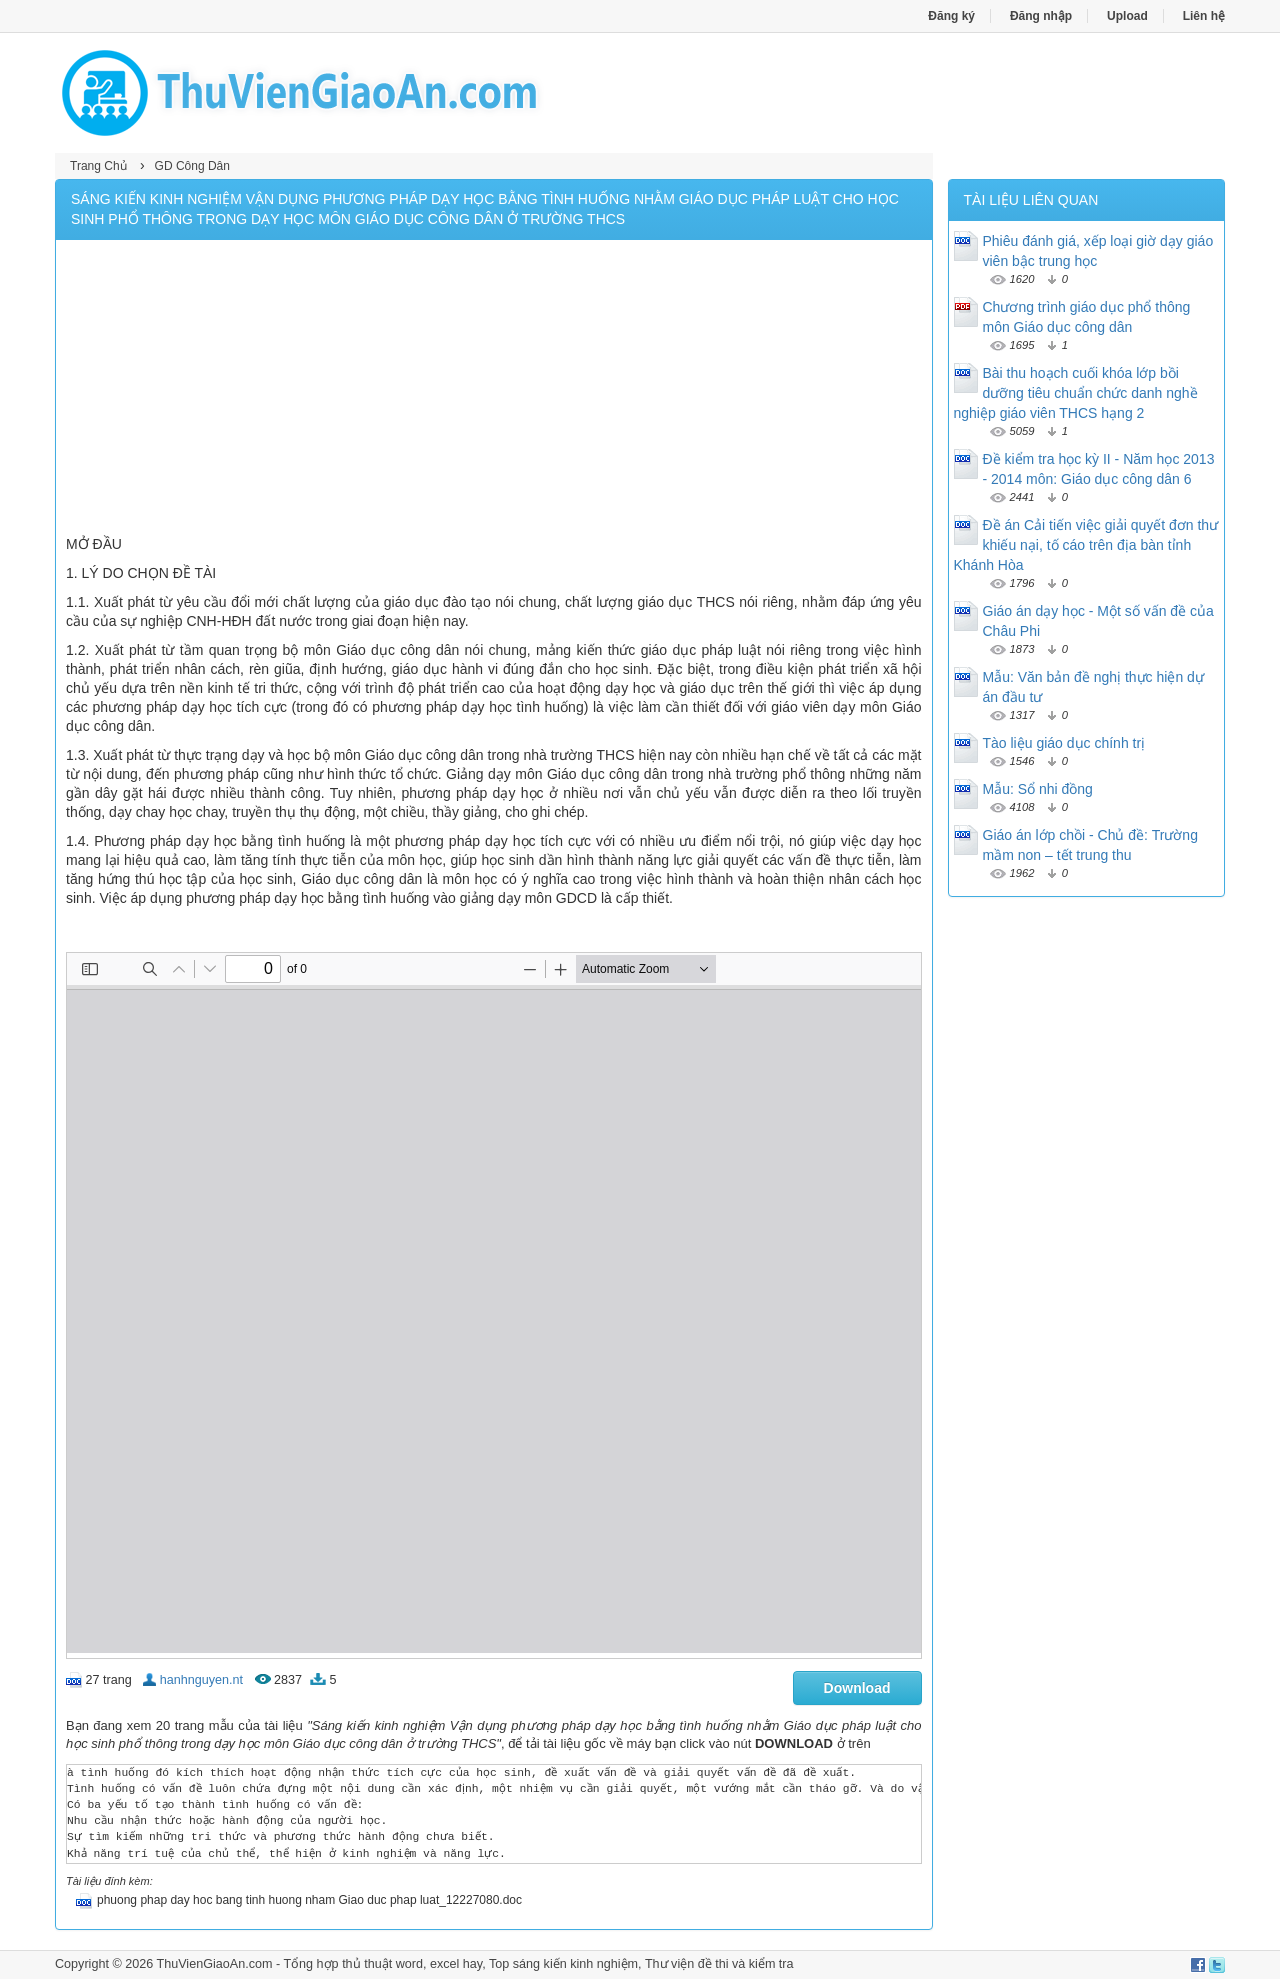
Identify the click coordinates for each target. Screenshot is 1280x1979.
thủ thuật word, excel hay (412, 1964)
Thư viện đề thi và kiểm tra (719, 1964)
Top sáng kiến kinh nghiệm (563, 1964)
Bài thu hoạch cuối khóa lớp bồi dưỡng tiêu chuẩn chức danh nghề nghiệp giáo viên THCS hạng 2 (1076, 393)
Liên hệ (1204, 16)
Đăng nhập (1041, 16)
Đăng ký (951, 16)
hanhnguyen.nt (201, 1680)
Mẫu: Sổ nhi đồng (1038, 789)
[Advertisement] (494, 390)
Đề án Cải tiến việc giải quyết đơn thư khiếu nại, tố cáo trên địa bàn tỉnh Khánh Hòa (1086, 545)
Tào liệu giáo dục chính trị (1064, 743)
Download (857, 1688)
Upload (1127, 16)
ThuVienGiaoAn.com (214, 1964)
